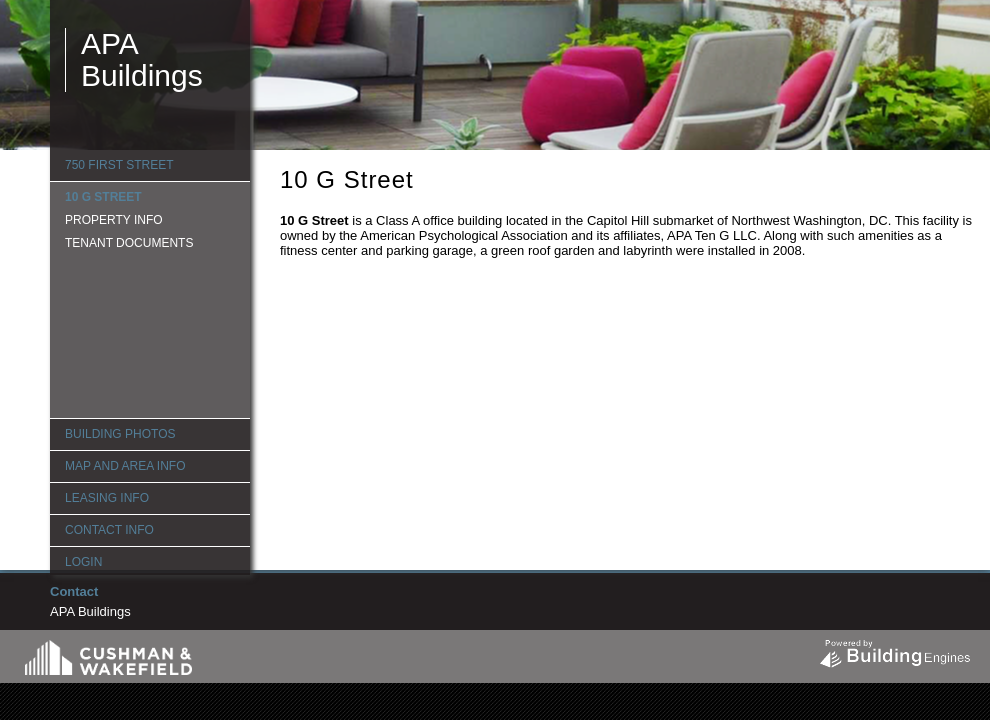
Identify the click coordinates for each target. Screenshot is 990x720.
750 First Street (119, 165)
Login (83, 562)
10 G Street (103, 197)
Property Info (114, 220)
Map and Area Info (125, 466)
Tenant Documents (129, 243)
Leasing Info (107, 498)
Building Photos (120, 434)
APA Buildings (142, 59)
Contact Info (109, 530)
